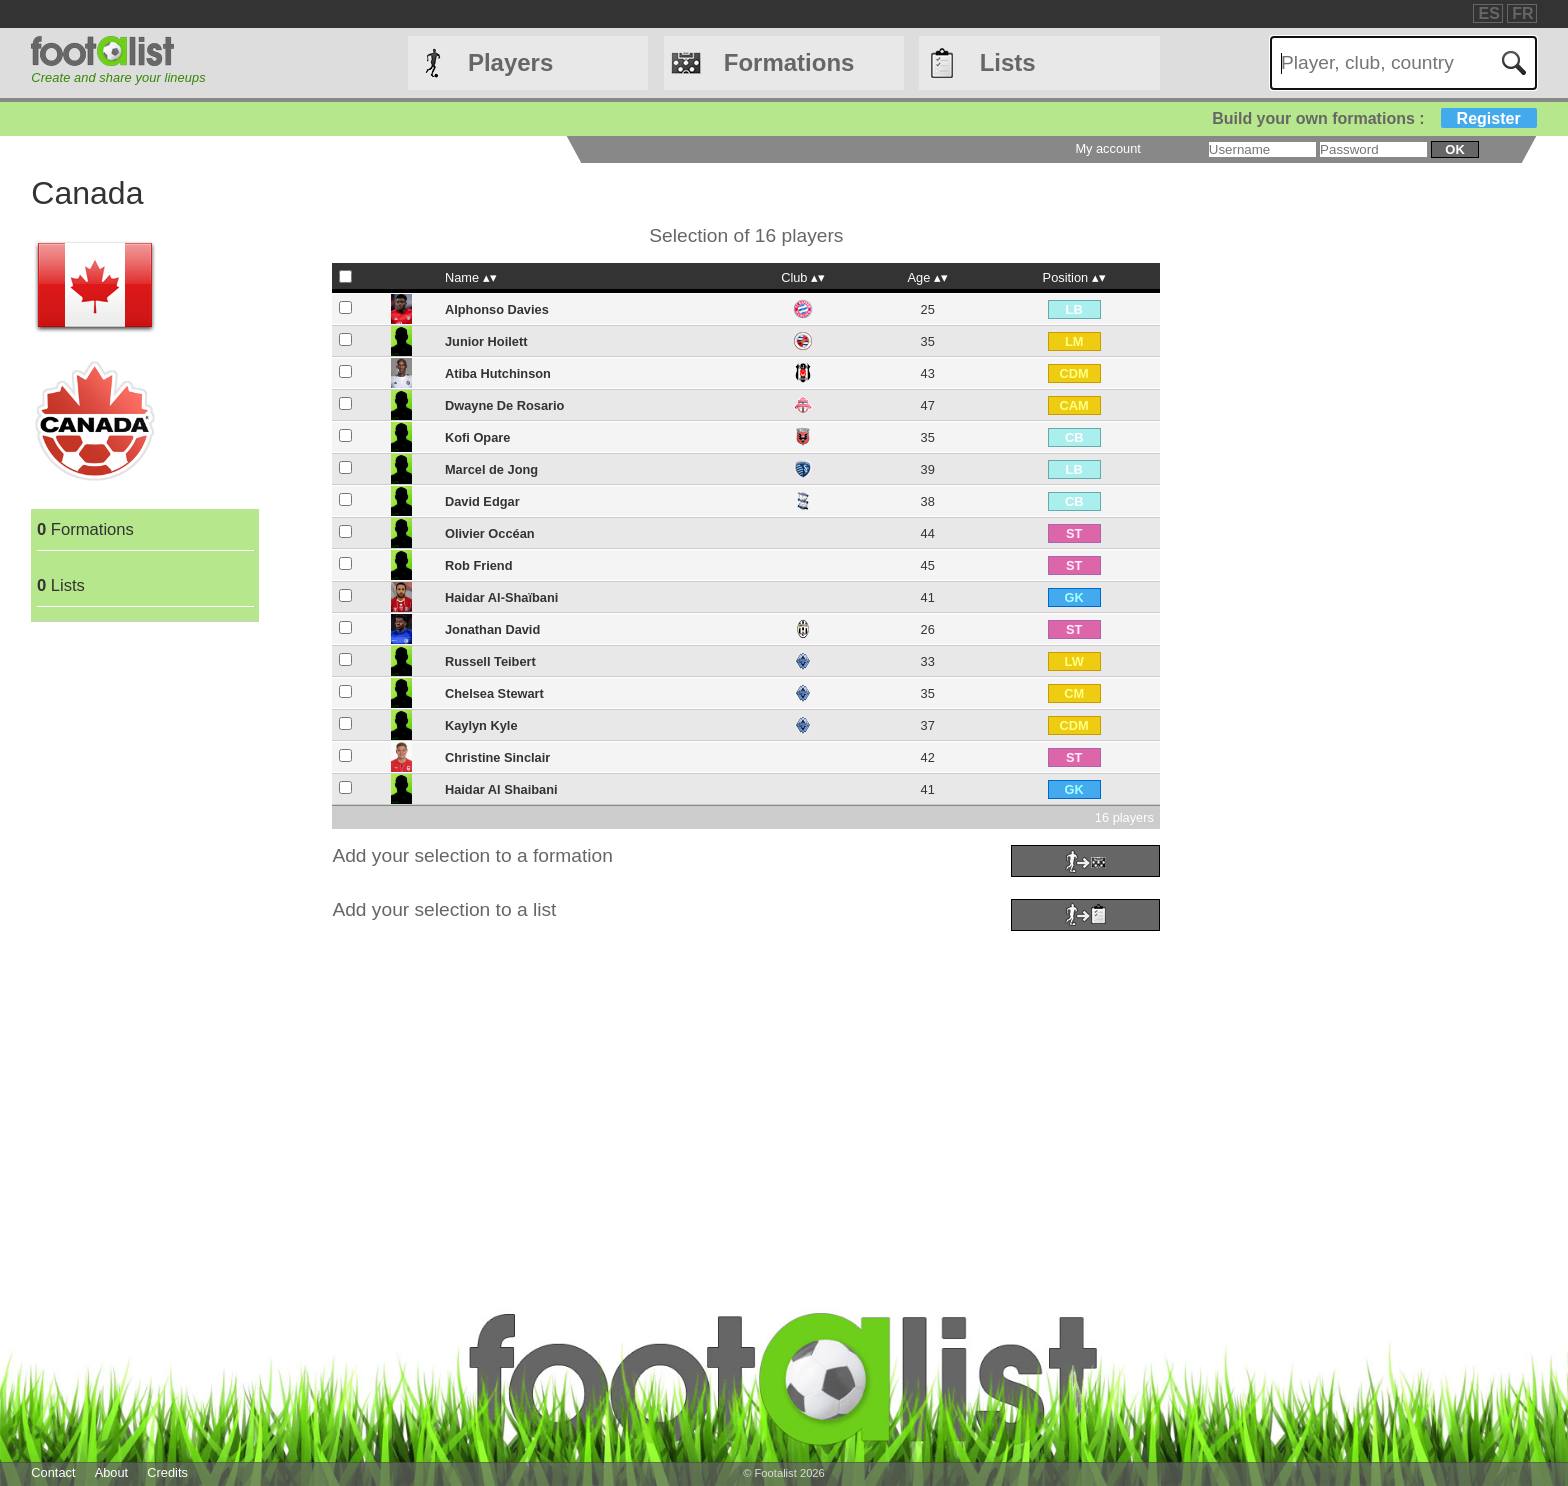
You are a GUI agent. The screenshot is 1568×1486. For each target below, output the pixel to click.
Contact (53, 1472)
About (111, 1472)
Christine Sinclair (497, 757)
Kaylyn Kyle (481, 725)
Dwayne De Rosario (504, 405)
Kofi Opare (477, 437)
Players (510, 62)
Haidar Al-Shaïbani (501, 597)
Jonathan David (492, 629)
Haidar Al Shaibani (501, 789)
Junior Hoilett (486, 341)
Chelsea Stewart (494, 693)
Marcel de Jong (491, 469)
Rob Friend (479, 565)
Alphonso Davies (497, 309)
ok (1454, 149)
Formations (789, 62)
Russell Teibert (490, 661)
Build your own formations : (1374, 118)
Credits (167, 1472)
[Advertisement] (631, 1077)
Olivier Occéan (490, 533)
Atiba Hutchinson (498, 373)
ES (1488, 13)
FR (1522, 13)
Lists (1008, 62)
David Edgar (482, 501)
